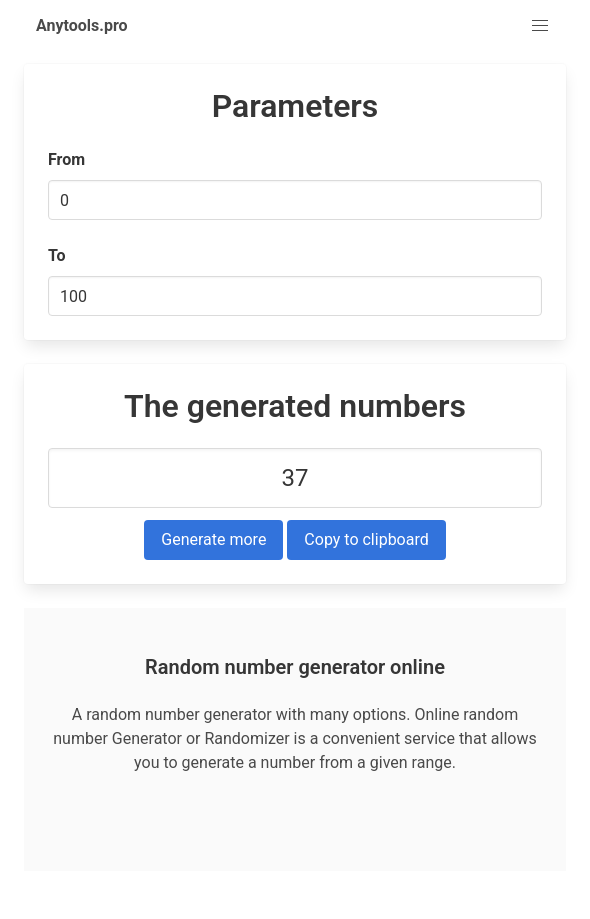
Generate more (213, 539)
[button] (540, 26)
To (57, 255)
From (66, 159)
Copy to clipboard (366, 539)
